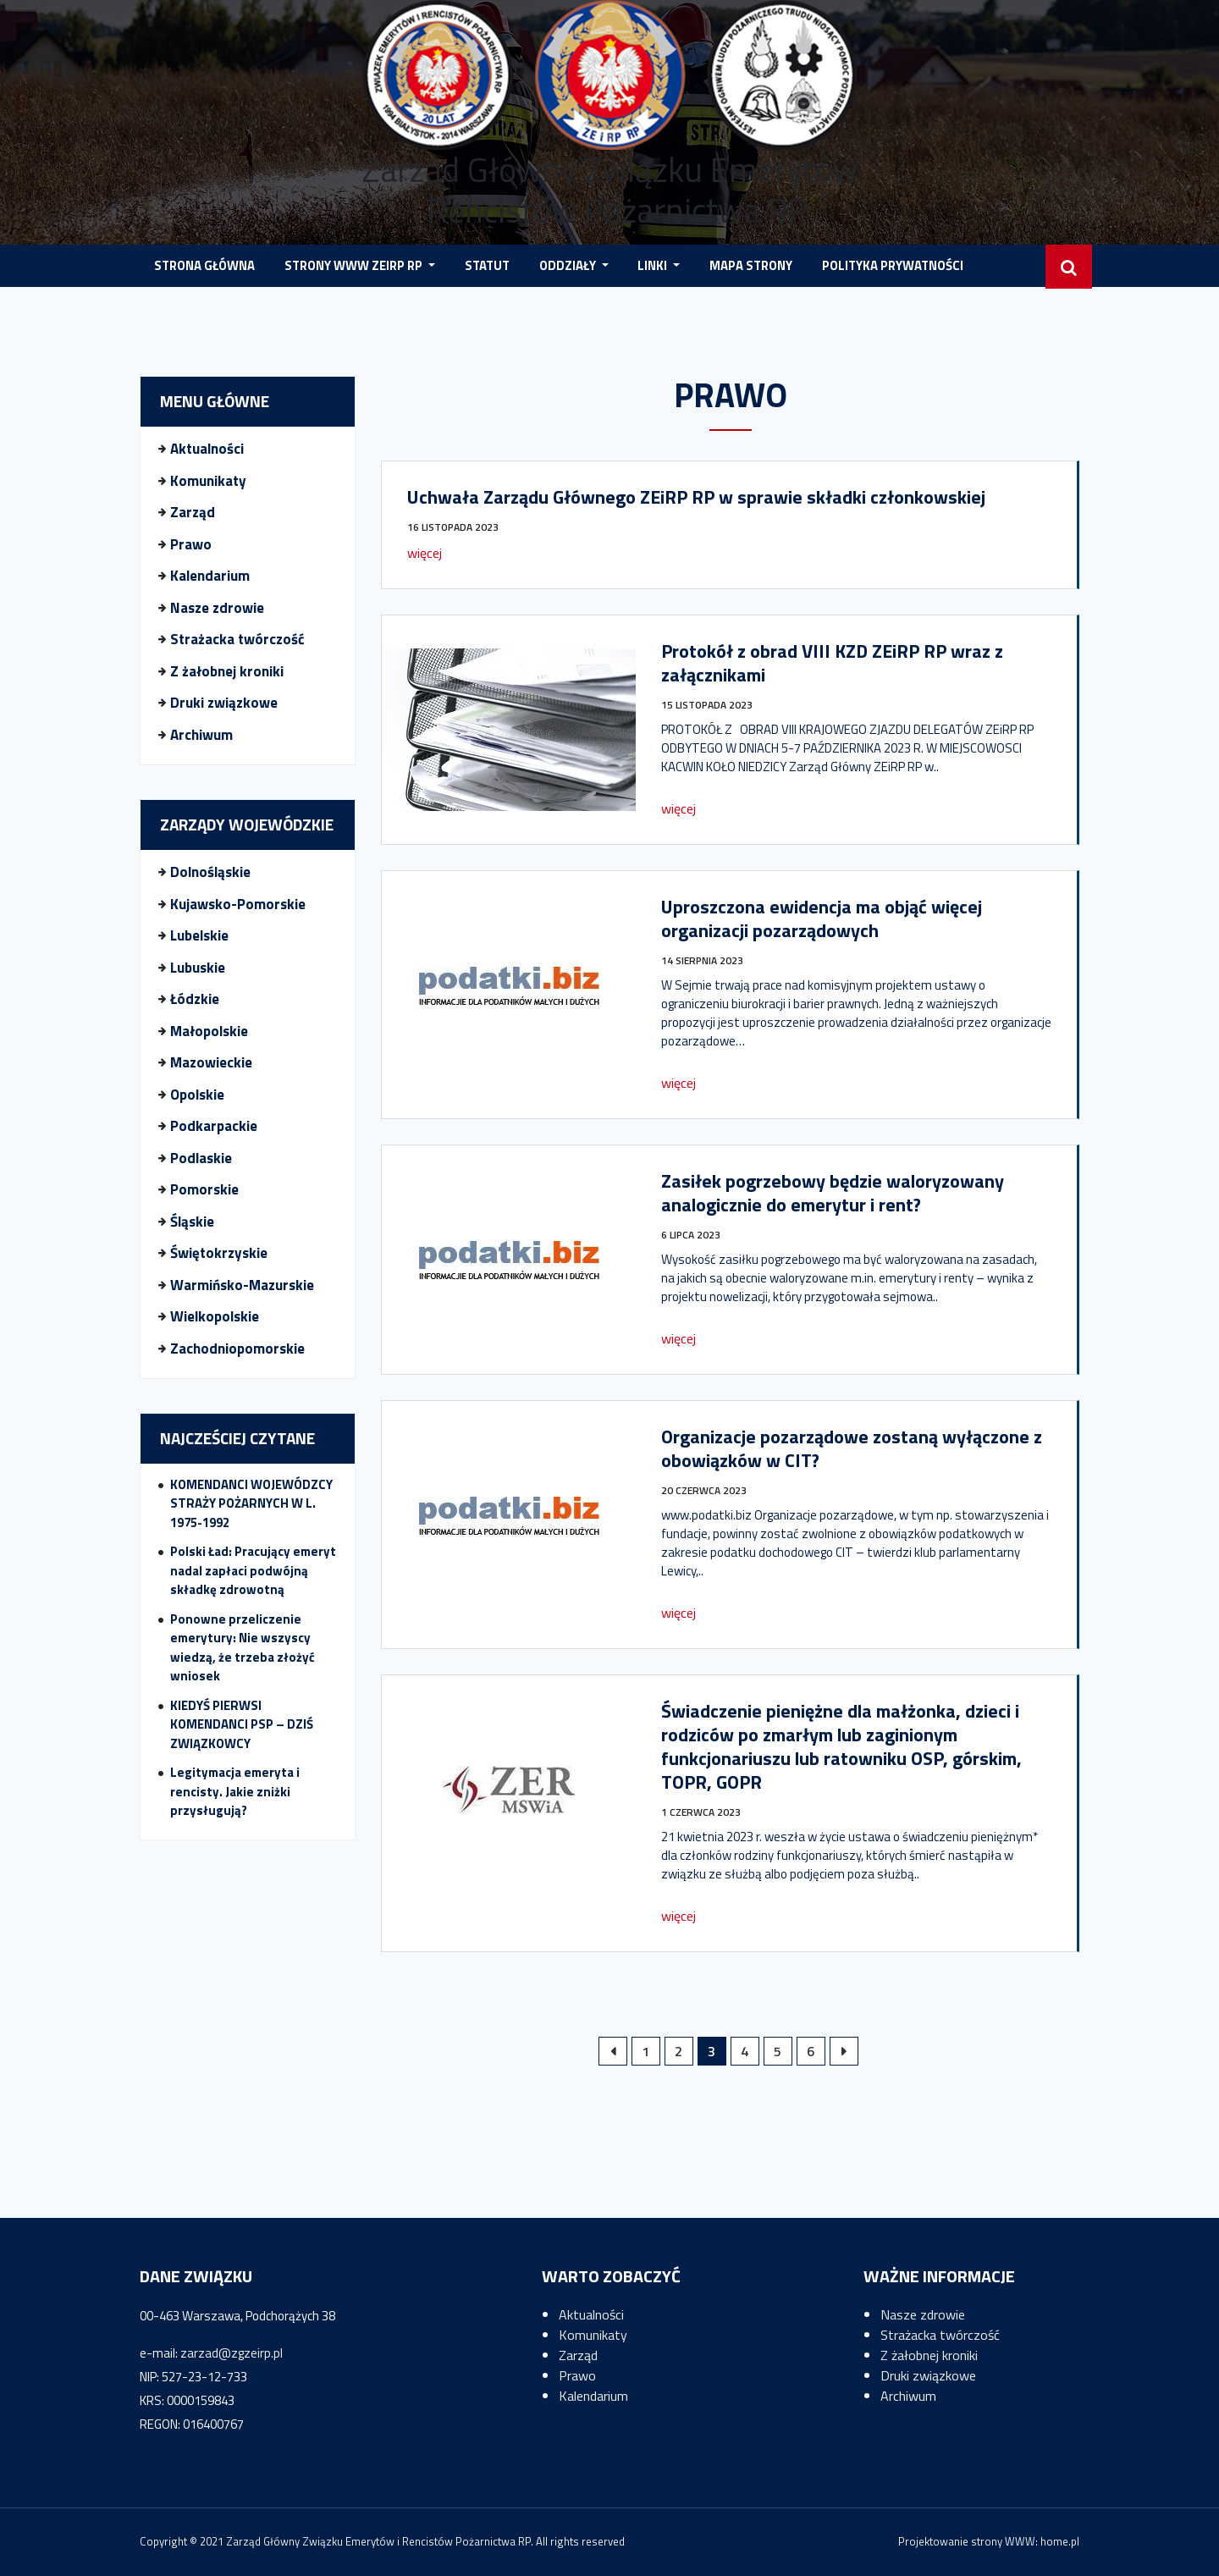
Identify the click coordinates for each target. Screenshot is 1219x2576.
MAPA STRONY (750, 265)
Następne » (844, 2051)
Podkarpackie (213, 1126)
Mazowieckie (211, 1062)
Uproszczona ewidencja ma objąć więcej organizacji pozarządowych (821, 918)
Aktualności (207, 449)
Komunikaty (208, 481)
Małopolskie (209, 1031)
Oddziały (568, 265)
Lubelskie (199, 935)
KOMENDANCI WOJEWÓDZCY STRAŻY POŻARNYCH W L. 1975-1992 (251, 1503)
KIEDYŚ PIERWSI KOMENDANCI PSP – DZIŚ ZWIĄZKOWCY (241, 1724)
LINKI (653, 265)
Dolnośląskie (210, 872)
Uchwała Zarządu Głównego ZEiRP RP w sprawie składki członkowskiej (696, 497)
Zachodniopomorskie (237, 1349)
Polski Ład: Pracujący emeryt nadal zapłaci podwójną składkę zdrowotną (253, 1570)
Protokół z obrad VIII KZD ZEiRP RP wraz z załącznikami (832, 663)
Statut (487, 265)
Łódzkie (194, 999)
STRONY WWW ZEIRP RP (354, 265)
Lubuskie (197, 968)
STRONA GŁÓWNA (204, 265)
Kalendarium (210, 576)
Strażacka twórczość (237, 639)
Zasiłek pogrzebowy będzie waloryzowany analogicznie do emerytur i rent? (832, 1193)
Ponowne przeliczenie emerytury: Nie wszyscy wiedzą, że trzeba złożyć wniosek (242, 1647)
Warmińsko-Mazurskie (242, 1285)
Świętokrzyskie (219, 1253)
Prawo (191, 544)
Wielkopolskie (214, 1316)
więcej (424, 553)
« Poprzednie (612, 2051)
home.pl (1059, 2541)
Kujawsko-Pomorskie (238, 904)
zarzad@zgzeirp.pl (231, 2353)
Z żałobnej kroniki (227, 671)
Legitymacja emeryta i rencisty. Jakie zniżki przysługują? (235, 1791)
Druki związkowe (224, 703)
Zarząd (192, 512)
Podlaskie (201, 1158)
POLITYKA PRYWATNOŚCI (892, 265)
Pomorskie (204, 1189)
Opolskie (197, 1095)
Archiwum (201, 735)
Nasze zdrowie (217, 608)
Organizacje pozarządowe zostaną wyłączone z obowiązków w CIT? (851, 1448)
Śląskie (192, 1222)
